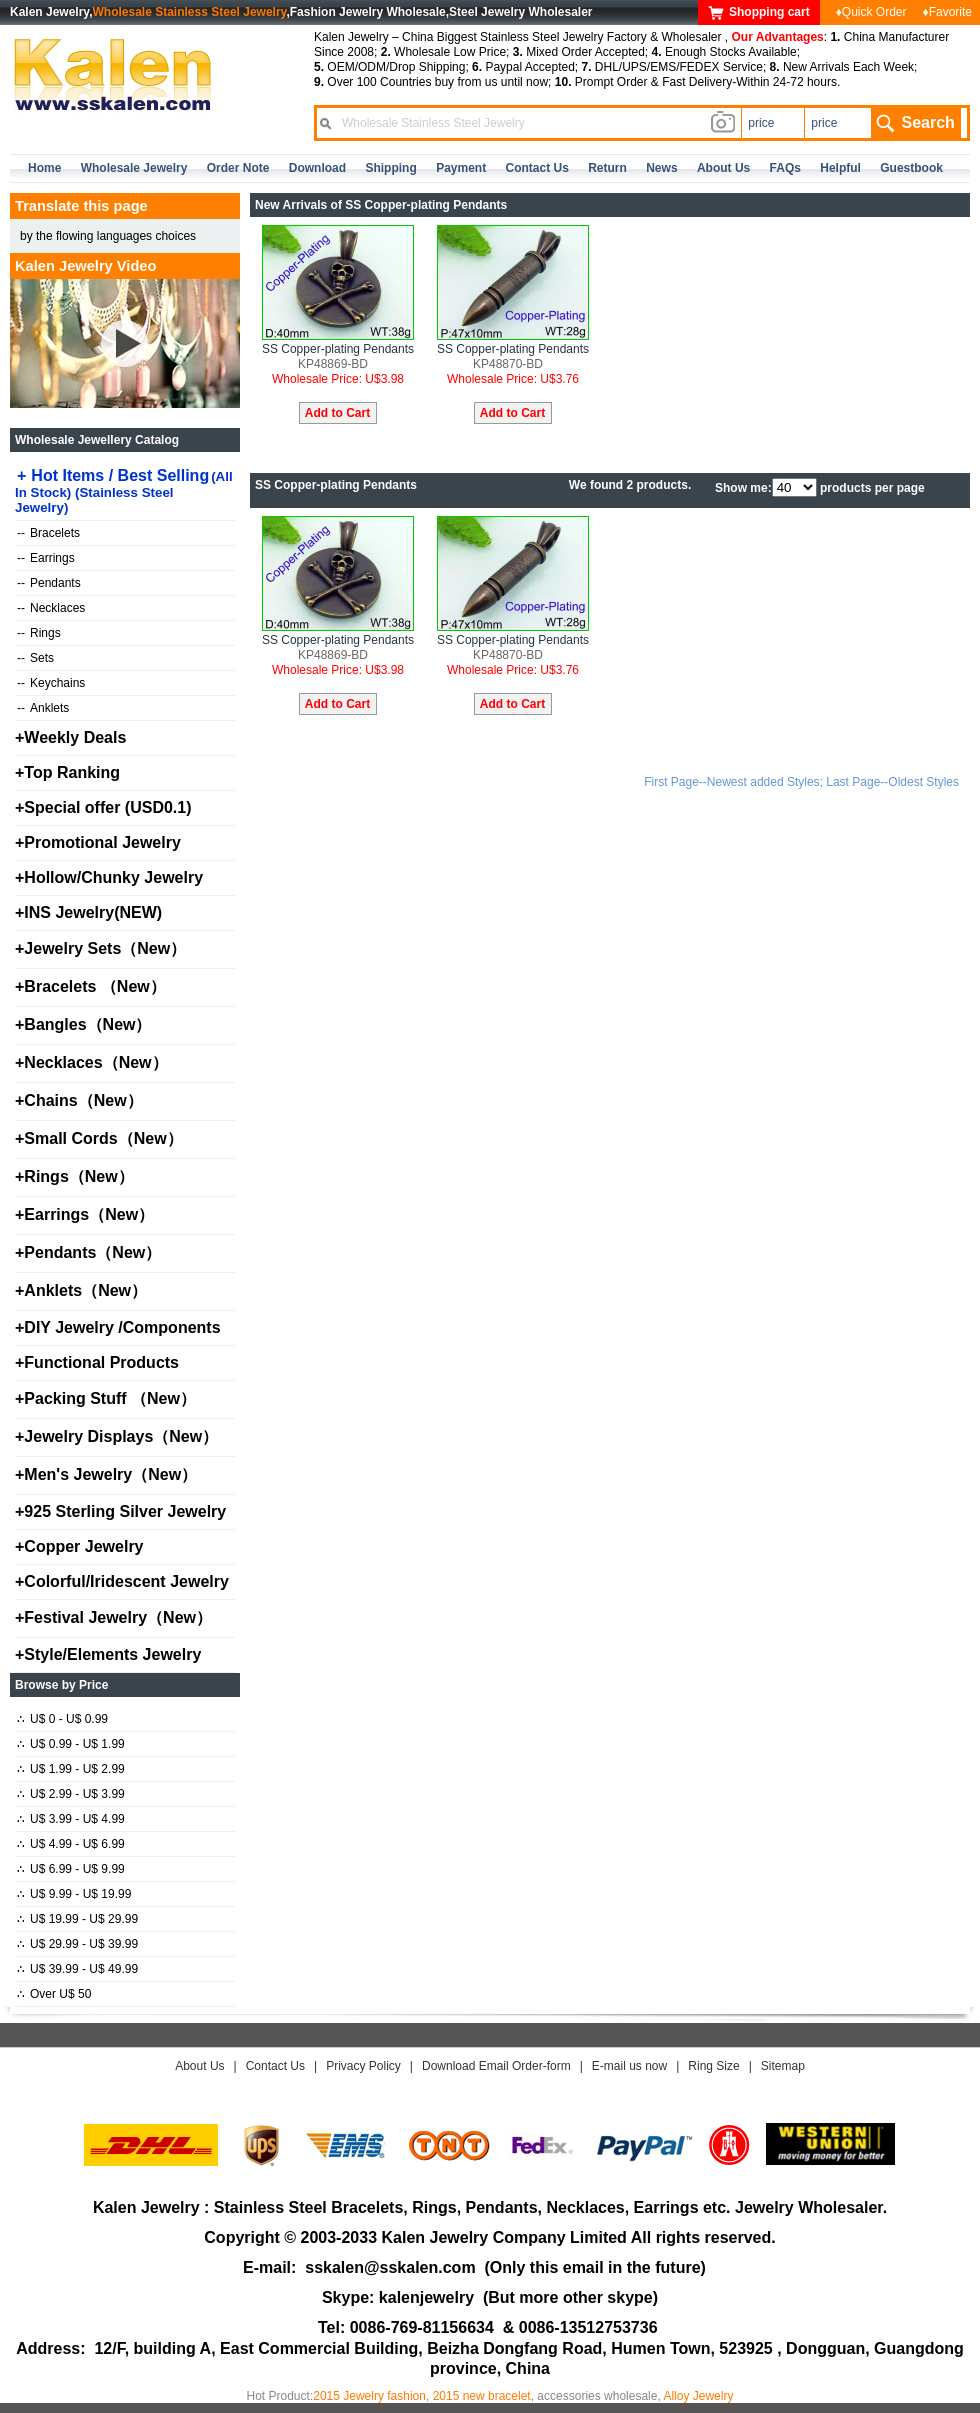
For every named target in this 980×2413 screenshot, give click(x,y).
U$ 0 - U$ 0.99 (62, 1719)
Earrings (46, 558)
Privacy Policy (363, 2066)
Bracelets (48, 533)
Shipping (390, 168)
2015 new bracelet (482, 2396)
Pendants (49, 583)
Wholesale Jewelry (134, 168)
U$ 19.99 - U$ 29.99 (77, 1919)
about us (723, 168)
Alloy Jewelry (698, 2396)
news (661, 168)
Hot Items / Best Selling (124, 491)
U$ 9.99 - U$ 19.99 (74, 1894)
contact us (537, 168)
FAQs (785, 168)
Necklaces (51, 608)
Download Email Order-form (496, 2066)
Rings (39, 633)
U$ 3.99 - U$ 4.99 (71, 1819)
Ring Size (713, 2066)
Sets (35, 658)
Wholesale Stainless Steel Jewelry (190, 12)
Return (607, 168)
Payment (461, 168)
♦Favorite (947, 12)
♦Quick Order (871, 12)
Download (317, 168)
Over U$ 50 (54, 1994)
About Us (199, 2066)
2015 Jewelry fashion (369, 2396)
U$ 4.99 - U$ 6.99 (71, 1844)
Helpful (840, 168)
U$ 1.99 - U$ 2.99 (71, 1769)
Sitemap (783, 2066)
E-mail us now (629, 2066)
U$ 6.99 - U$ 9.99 (71, 1869)
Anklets (43, 708)
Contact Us (275, 2066)
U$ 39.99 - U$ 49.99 (77, 1969)
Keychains (51, 683)
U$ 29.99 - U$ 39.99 (77, 1944)
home (44, 168)
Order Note (238, 168)
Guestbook (911, 168)
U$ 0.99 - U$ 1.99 (71, 1744)
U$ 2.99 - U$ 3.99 (71, 1794)
